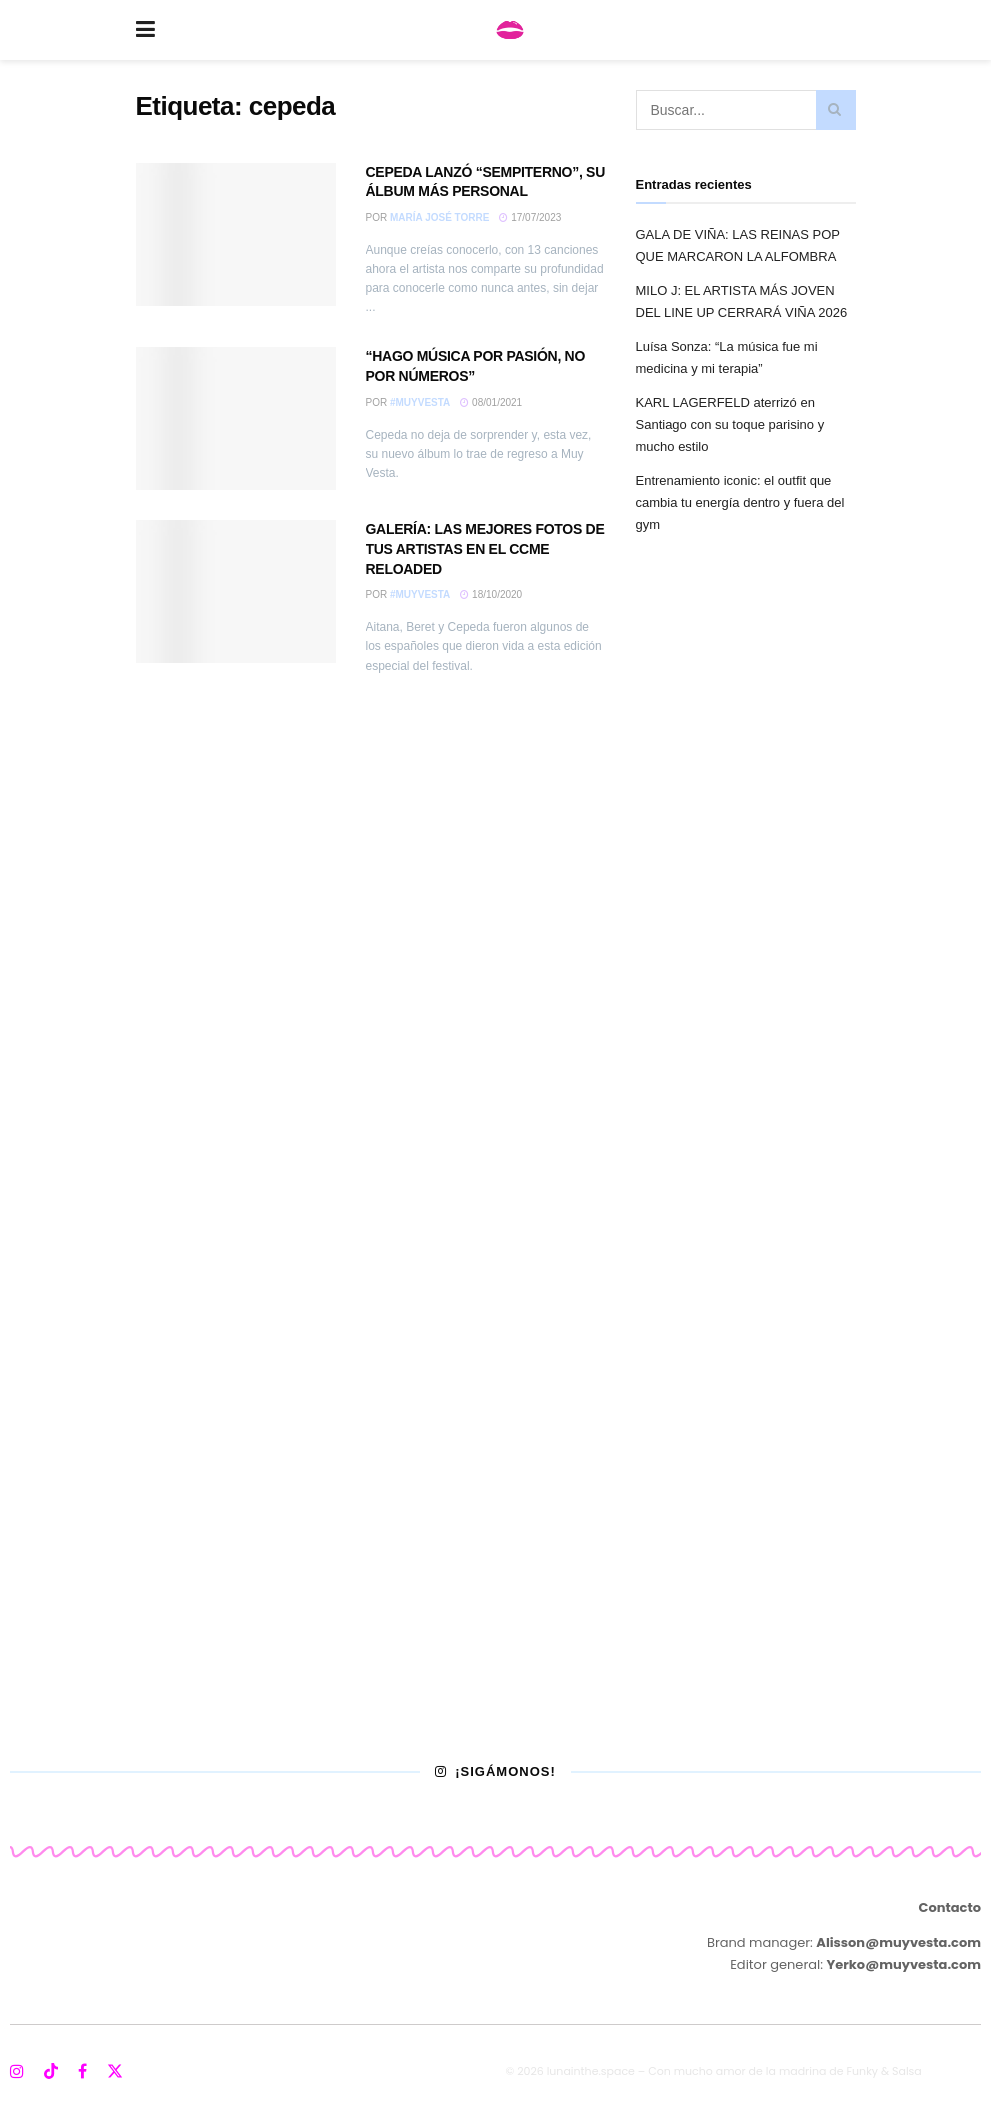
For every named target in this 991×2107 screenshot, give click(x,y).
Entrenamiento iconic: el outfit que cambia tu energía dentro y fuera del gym (740, 502)
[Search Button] (836, 110)
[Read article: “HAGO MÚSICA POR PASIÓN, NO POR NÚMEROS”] (236, 418)
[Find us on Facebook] (82, 2072)
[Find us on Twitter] (115, 2072)
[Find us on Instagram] (17, 2072)
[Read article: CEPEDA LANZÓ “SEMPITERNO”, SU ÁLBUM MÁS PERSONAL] (236, 234)
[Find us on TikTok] (51, 2072)
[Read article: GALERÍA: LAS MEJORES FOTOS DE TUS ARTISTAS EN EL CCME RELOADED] (236, 591)
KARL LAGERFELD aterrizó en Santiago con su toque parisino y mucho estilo (730, 424)
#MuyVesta (420, 402)
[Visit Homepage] (510, 30)
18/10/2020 (491, 594)
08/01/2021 (491, 402)
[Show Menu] (145, 30)
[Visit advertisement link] (495, 1251)
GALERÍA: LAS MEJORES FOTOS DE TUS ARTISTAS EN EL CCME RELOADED (485, 548)
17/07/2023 (530, 217)
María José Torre (439, 217)
